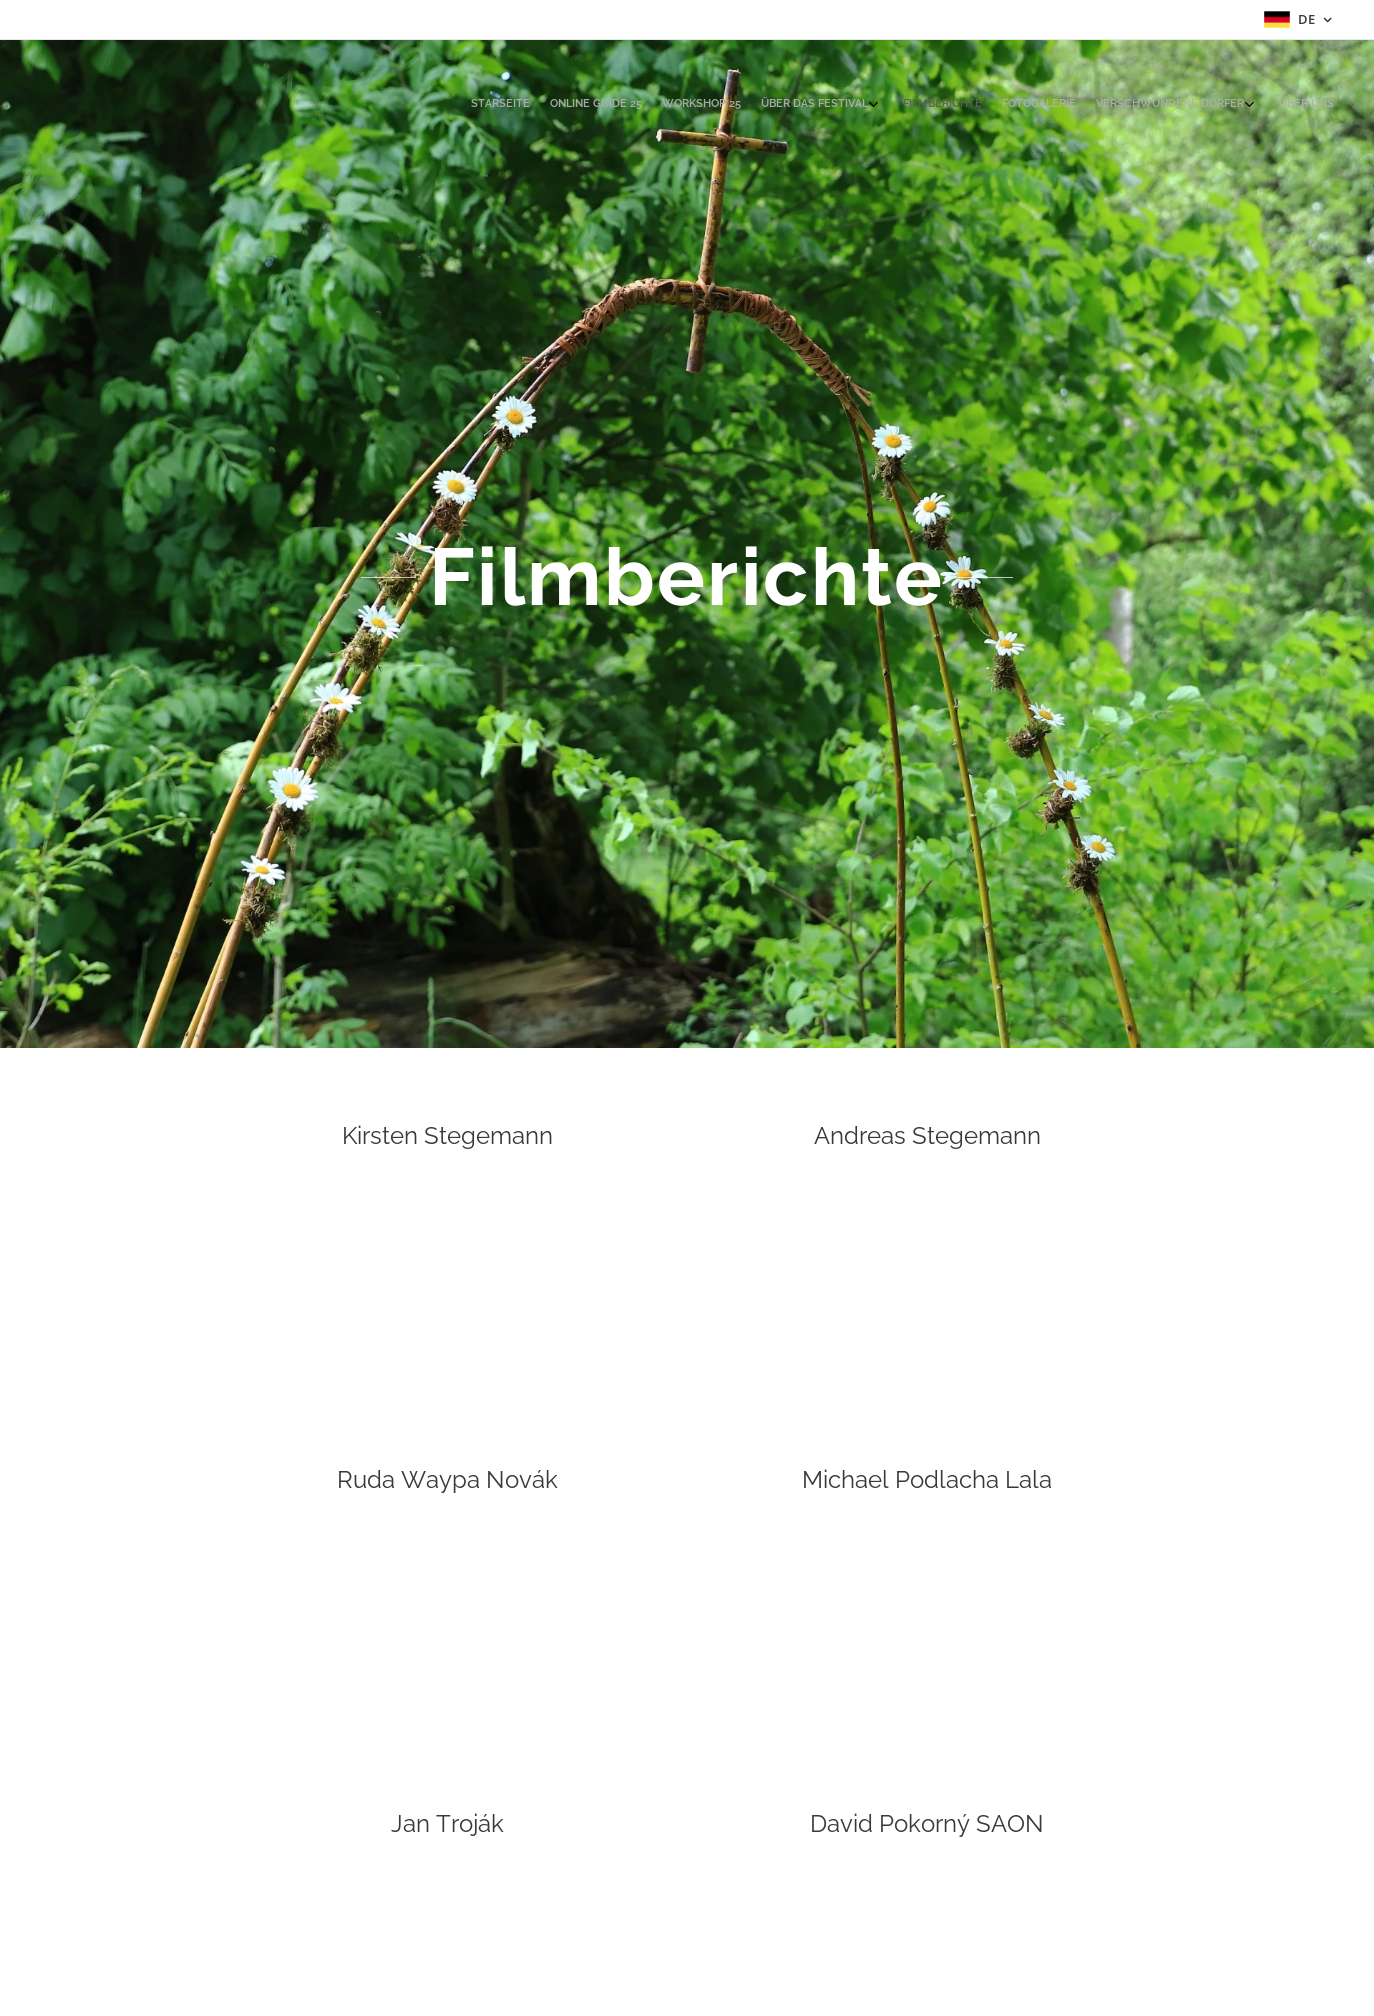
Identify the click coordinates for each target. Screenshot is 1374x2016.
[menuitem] (1166, 105)
